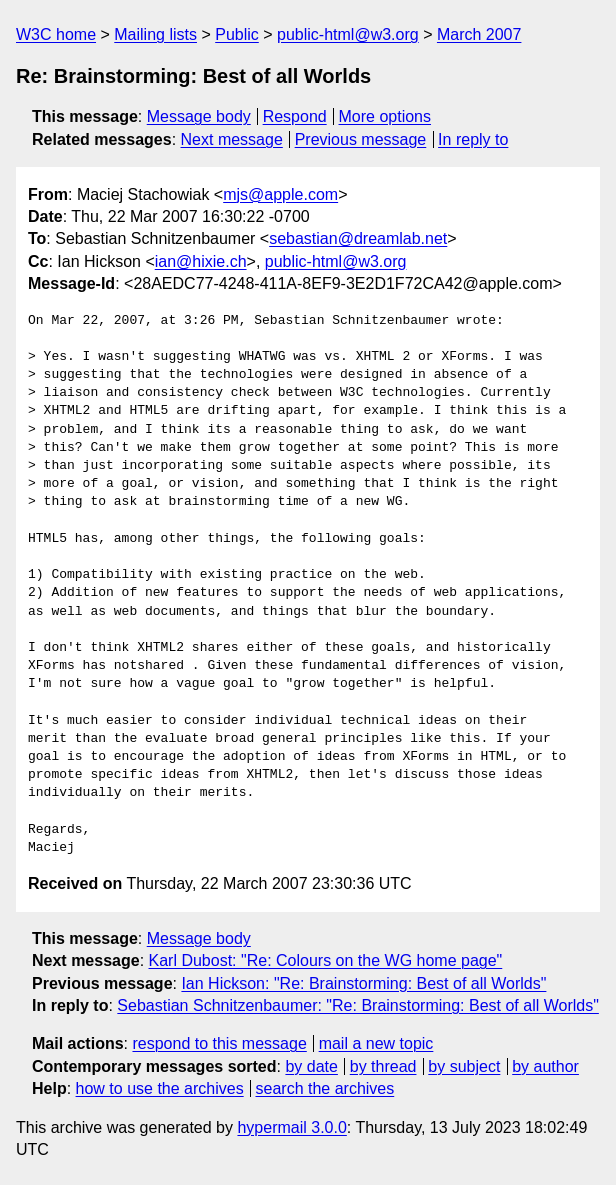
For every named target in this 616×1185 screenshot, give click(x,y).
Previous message (361, 139)
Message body (199, 116)
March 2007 (479, 34)
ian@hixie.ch (201, 261)
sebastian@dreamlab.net (358, 238)
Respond (295, 116)
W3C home (56, 34)
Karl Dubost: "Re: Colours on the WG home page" (326, 960)
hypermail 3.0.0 (291, 1127)
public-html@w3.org (348, 34)
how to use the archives (160, 1088)
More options (385, 116)
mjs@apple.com (280, 194)
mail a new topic (376, 1043)
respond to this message (219, 1043)
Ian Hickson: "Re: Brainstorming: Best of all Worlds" (363, 983)
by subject (464, 1066)
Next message (232, 139)
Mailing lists (155, 34)
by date (311, 1066)
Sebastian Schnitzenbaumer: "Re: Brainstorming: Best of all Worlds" (358, 1005)
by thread (383, 1066)
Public (237, 34)
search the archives (325, 1088)
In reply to (473, 139)
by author (545, 1066)
